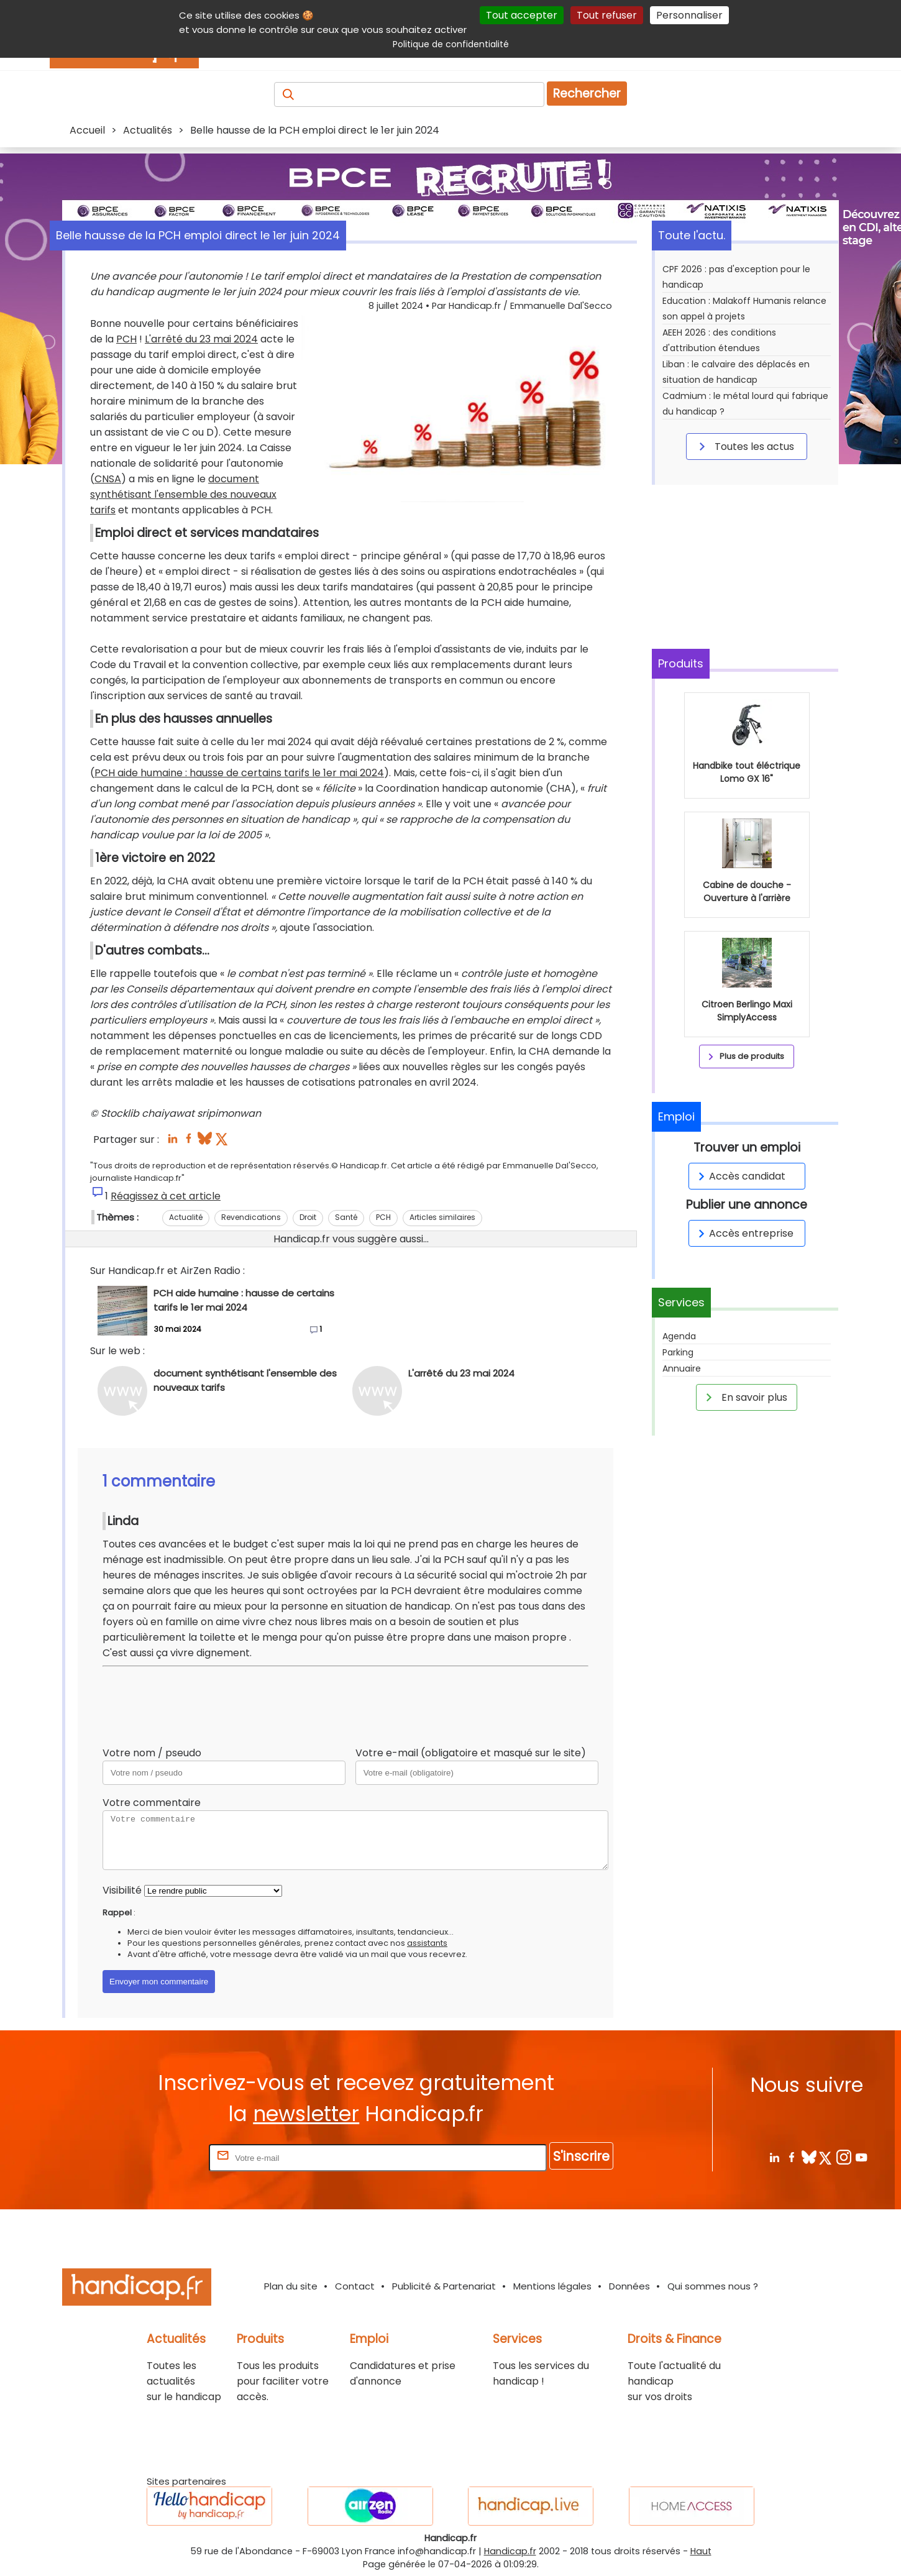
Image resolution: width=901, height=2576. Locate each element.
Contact (355, 2286)
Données (629, 2286)
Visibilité (122, 1890)
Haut (700, 2551)
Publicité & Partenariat (444, 2286)
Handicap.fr (510, 2551)
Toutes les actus (744, 446)
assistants (427, 1943)
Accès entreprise (744, 1233)
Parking (677, 1352)
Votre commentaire (152, 1802)
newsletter (306, 2114)
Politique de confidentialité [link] (451, 44)
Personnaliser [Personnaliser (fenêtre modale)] (689, 15)
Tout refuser (607, 15)
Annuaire (681, 1368)
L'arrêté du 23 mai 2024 (201, 339)
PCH (126, 339)
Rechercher (587, 93)
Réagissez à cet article (166, 1196)
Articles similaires (442, 1217)
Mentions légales (552, 2286)
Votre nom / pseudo (152, 1753)
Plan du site (291, 2286)
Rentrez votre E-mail (156, 2157)
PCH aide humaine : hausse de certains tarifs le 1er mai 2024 (239, 773)
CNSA (107, 479)
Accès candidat (739, 1176)
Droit (308, 1217)
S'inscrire (581, 2156)
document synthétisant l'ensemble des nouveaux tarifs (183, 494)
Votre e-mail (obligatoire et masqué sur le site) (470, 1753)
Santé (346, 1217)
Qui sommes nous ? (712, 2286)
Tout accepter (521, 15)
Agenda (679, 1336)
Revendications (251, 1217)
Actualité (186, 1217)
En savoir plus (744, 1397)
